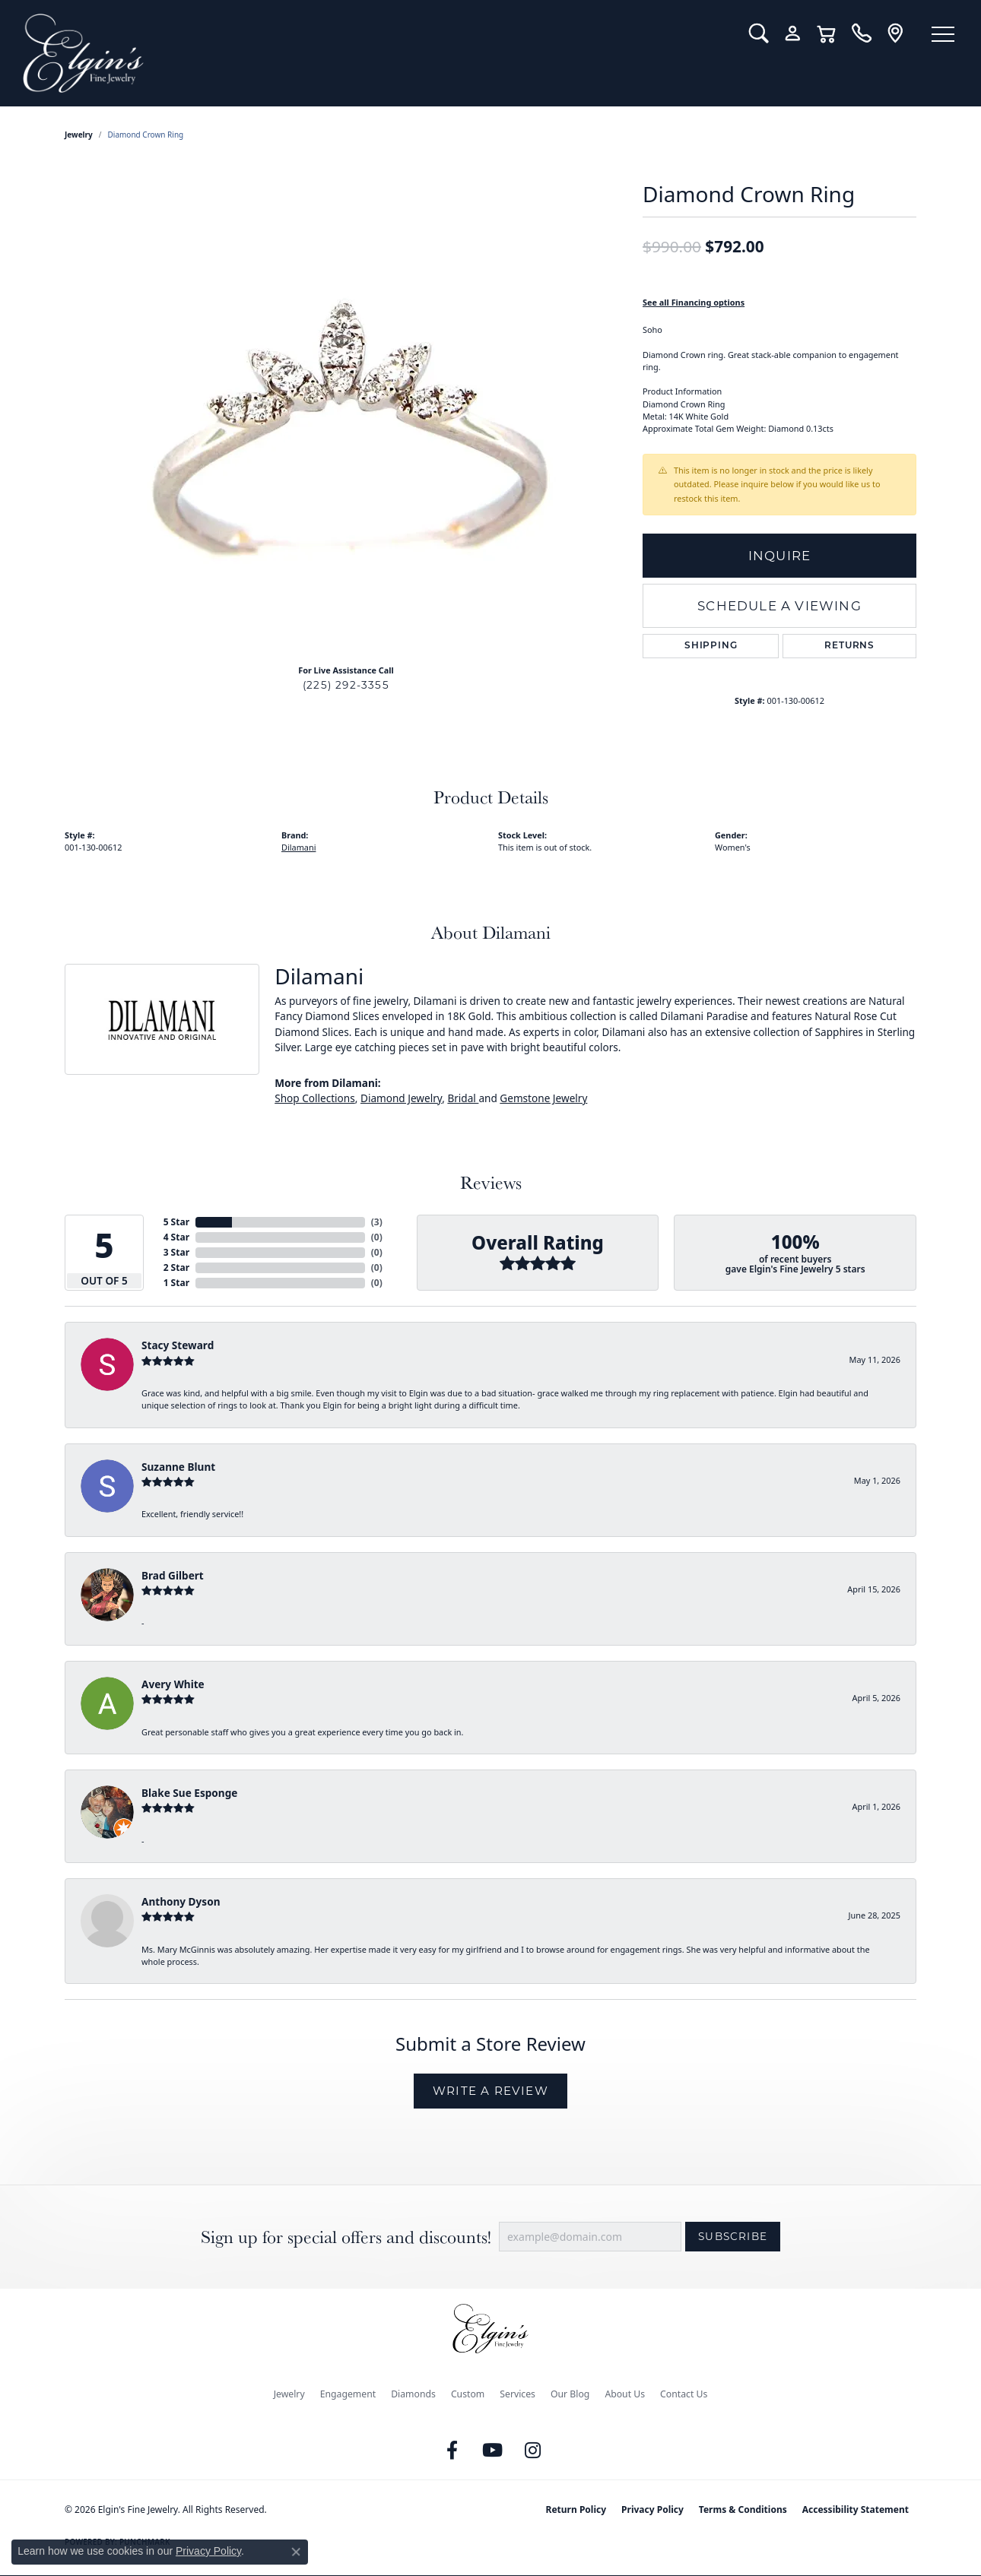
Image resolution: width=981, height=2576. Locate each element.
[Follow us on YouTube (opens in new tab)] (493, 2450)
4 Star (176, 1237)
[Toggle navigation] (943, 34)
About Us (625, 2393)
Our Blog (570, 2393)
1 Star (176, 1282)
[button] (758, 33)
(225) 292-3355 (346, 685)
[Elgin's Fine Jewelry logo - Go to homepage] (374, 53)
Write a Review (490, 2090)
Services (517, 2393)
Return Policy (576, 2509)
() (377, 1221)
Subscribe (732, 2236)
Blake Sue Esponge (189, 1792)
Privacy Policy (652, 2509)
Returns (849, 646)
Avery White (173, 1684)
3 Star (176, 1252)
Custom (467, 2393)
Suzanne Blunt (178, 1466)
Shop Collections (315, 1098)
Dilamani (298, 847)
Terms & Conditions (743, 2509)
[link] (861, 33)
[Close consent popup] (295, 2551)
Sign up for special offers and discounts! (346, 2237)
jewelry (79, 134)
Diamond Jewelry (401, 1098)
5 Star (176, 1221)
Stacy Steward (177, 1345)
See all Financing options (693, 302)
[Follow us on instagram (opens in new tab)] (533, 2450)
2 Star (176, 1267)
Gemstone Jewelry (543, 1098)
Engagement (348, 2393)
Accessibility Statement (855, 2509)
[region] (346, 424)
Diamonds (413, 2393)
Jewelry (289, 2393)
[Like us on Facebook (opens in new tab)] (452, 2450)
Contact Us (683, 2393)
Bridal (462, 1098)
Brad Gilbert (172, 1575)
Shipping (710, 646)
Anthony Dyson (180, 1901)
